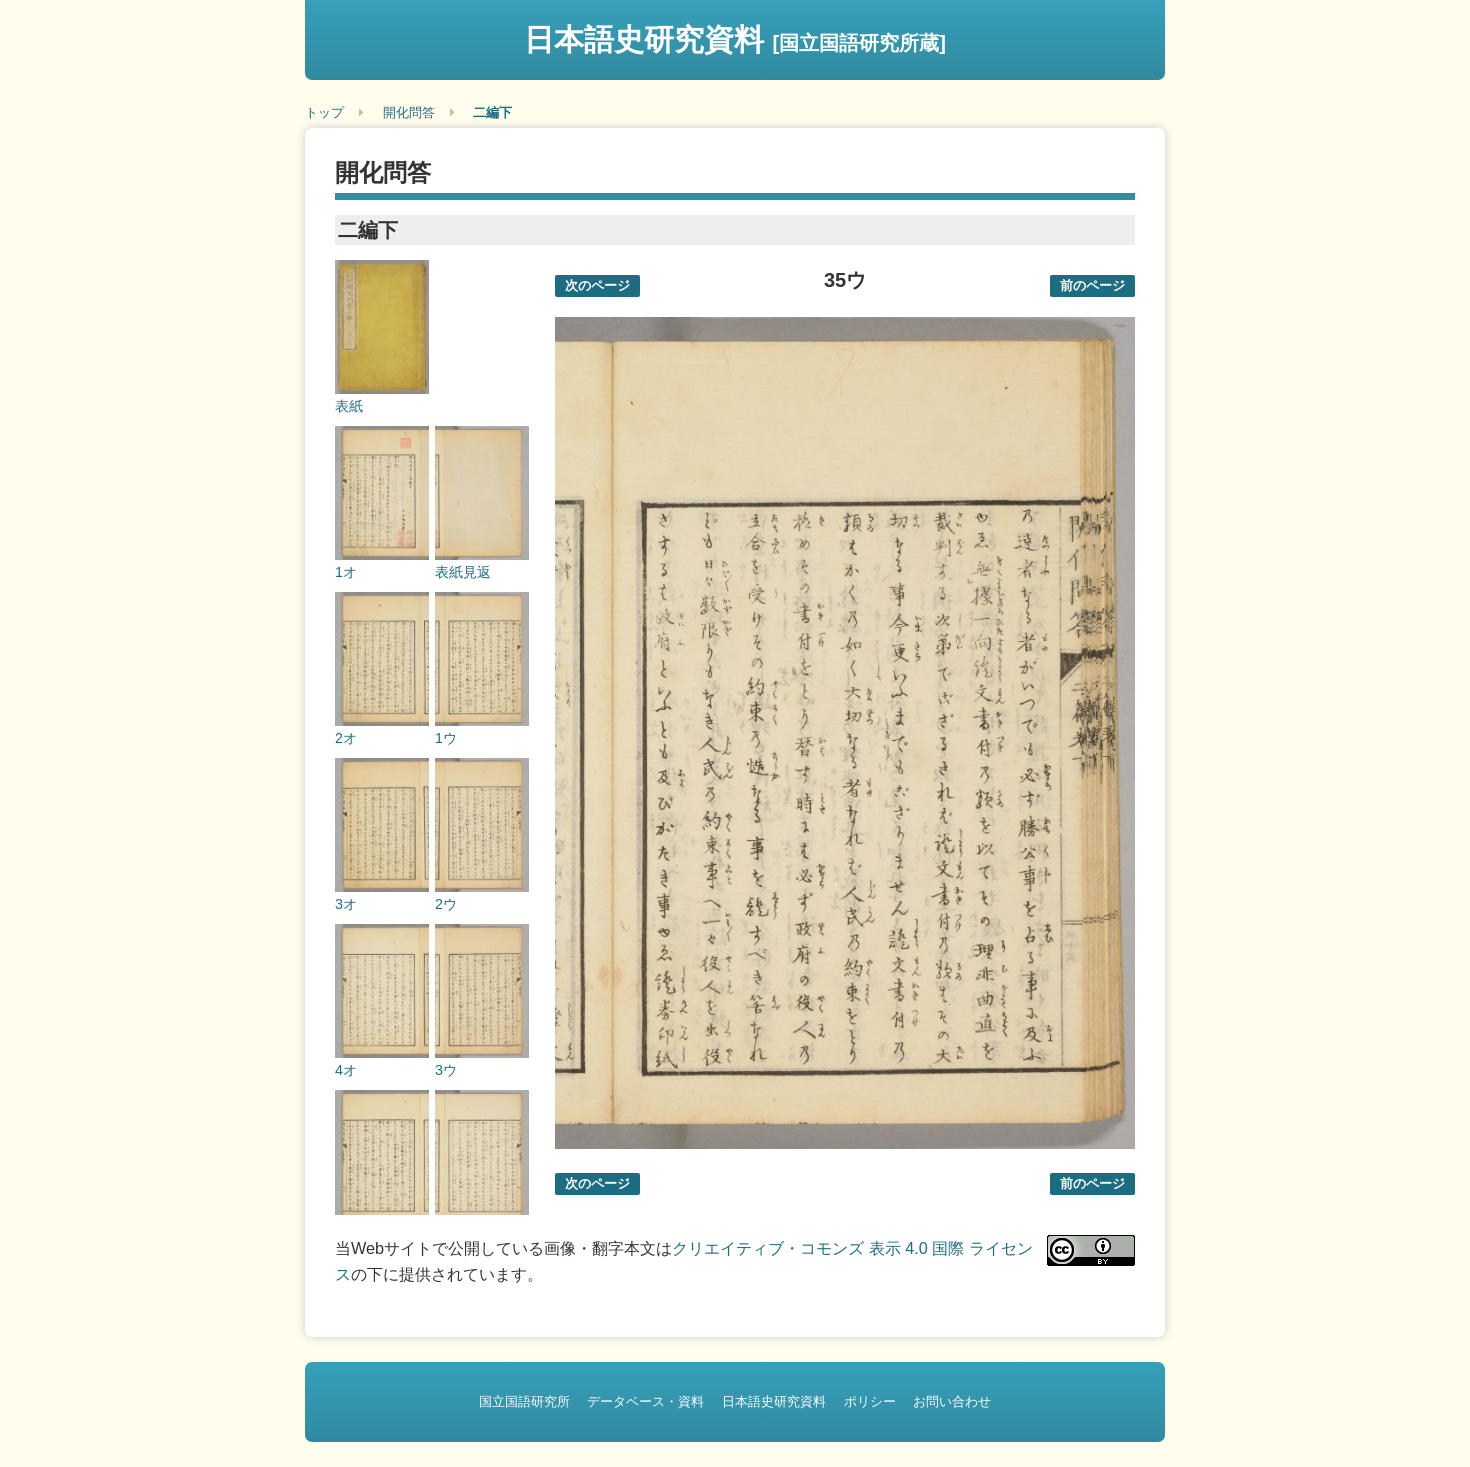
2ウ (446, 904)
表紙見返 (463, 572)
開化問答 (409, 112)
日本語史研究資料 (735, 39)
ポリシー (870, 1401)
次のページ (597, 285)
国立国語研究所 (524, 1401)
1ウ (446, 738)
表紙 (349, 406)
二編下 (492, 112)
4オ (346, 1070)
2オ (346, 738)
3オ (346, 904)
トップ (324, 112)
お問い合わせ (952, 1401)
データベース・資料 (645, 1401)
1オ (346, 572)
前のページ (1092, 285)
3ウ (446, 1070)
